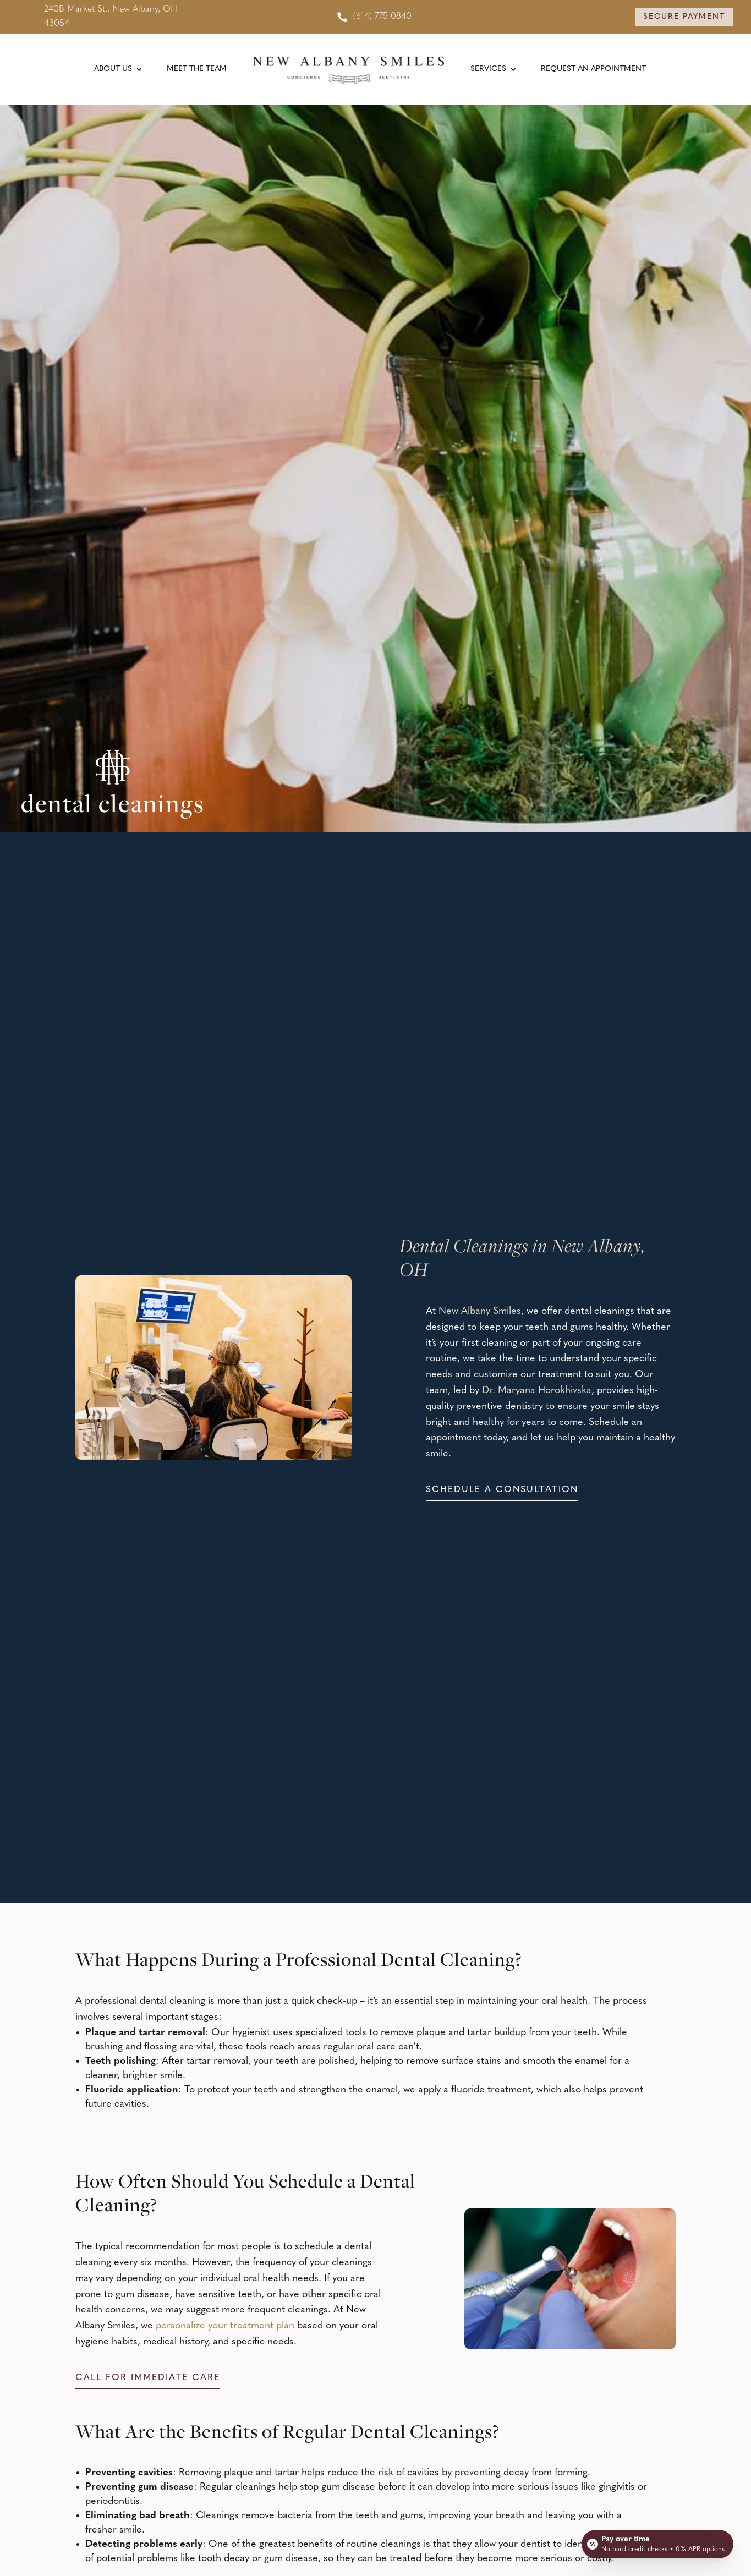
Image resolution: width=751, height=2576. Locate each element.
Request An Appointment (593, 69)
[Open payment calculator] (657, 2544)
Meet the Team (197, 69)
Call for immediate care (147, 2378)
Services (488, 69)
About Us (113, 69)
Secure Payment (684, 17)
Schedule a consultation (502, 1490)
